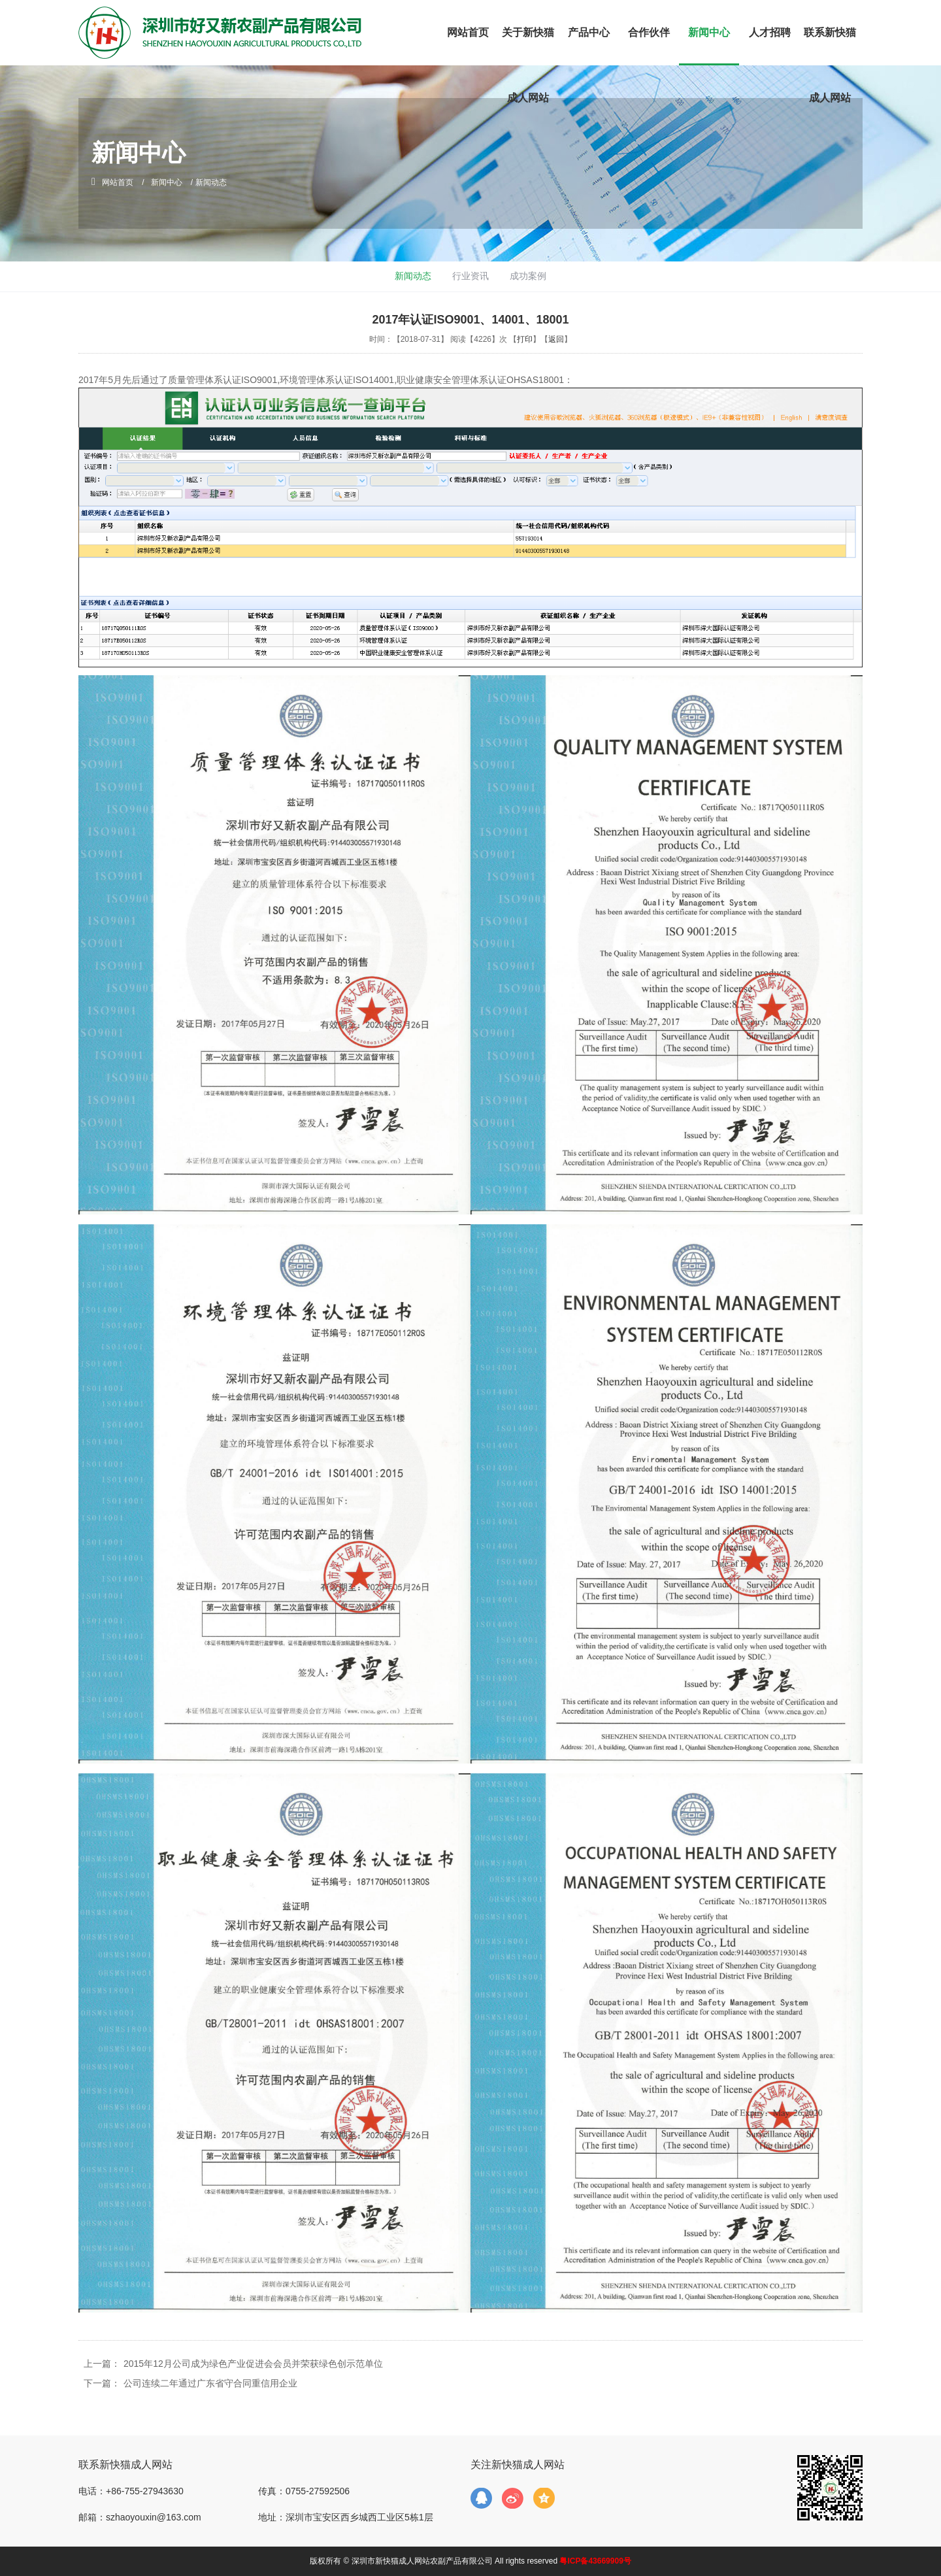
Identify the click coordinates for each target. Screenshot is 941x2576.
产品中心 (589, 32)
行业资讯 (470, 276)
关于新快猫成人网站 (528, 65)
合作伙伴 (649, 32)
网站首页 (468, 32)
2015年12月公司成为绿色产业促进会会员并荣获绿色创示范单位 (253, 2363)
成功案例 (528, 276)
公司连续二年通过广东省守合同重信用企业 (210, 2383)
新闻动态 (413, 276)
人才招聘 (770, 32)
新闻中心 (709, 32)
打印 (525, 339)
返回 (556, 339)
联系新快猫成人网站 (830, 65)
